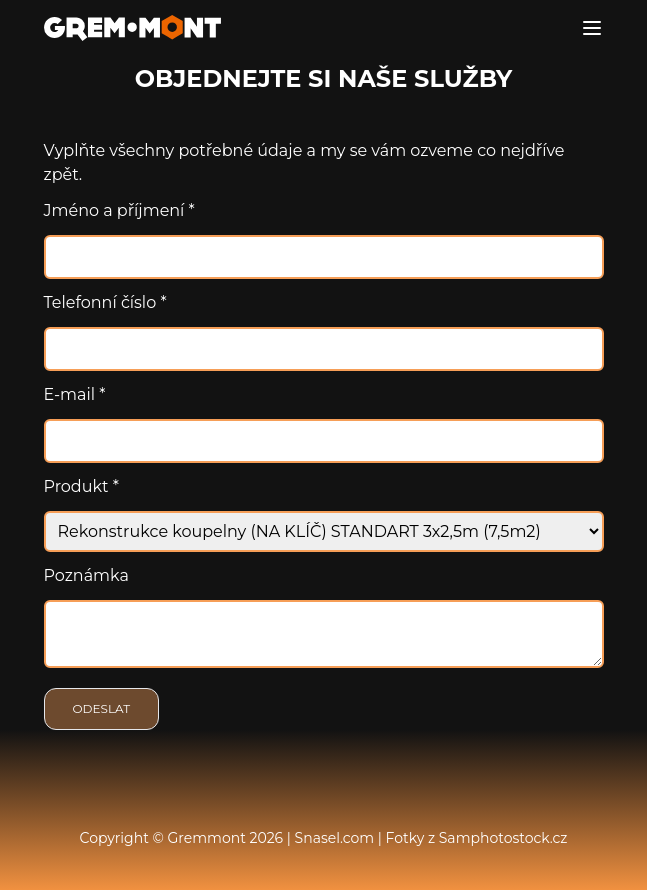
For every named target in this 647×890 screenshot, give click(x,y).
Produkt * (81, 486)
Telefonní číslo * (105, 302)
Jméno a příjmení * (119, 210)
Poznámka (86, 575)
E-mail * (75, 394)
